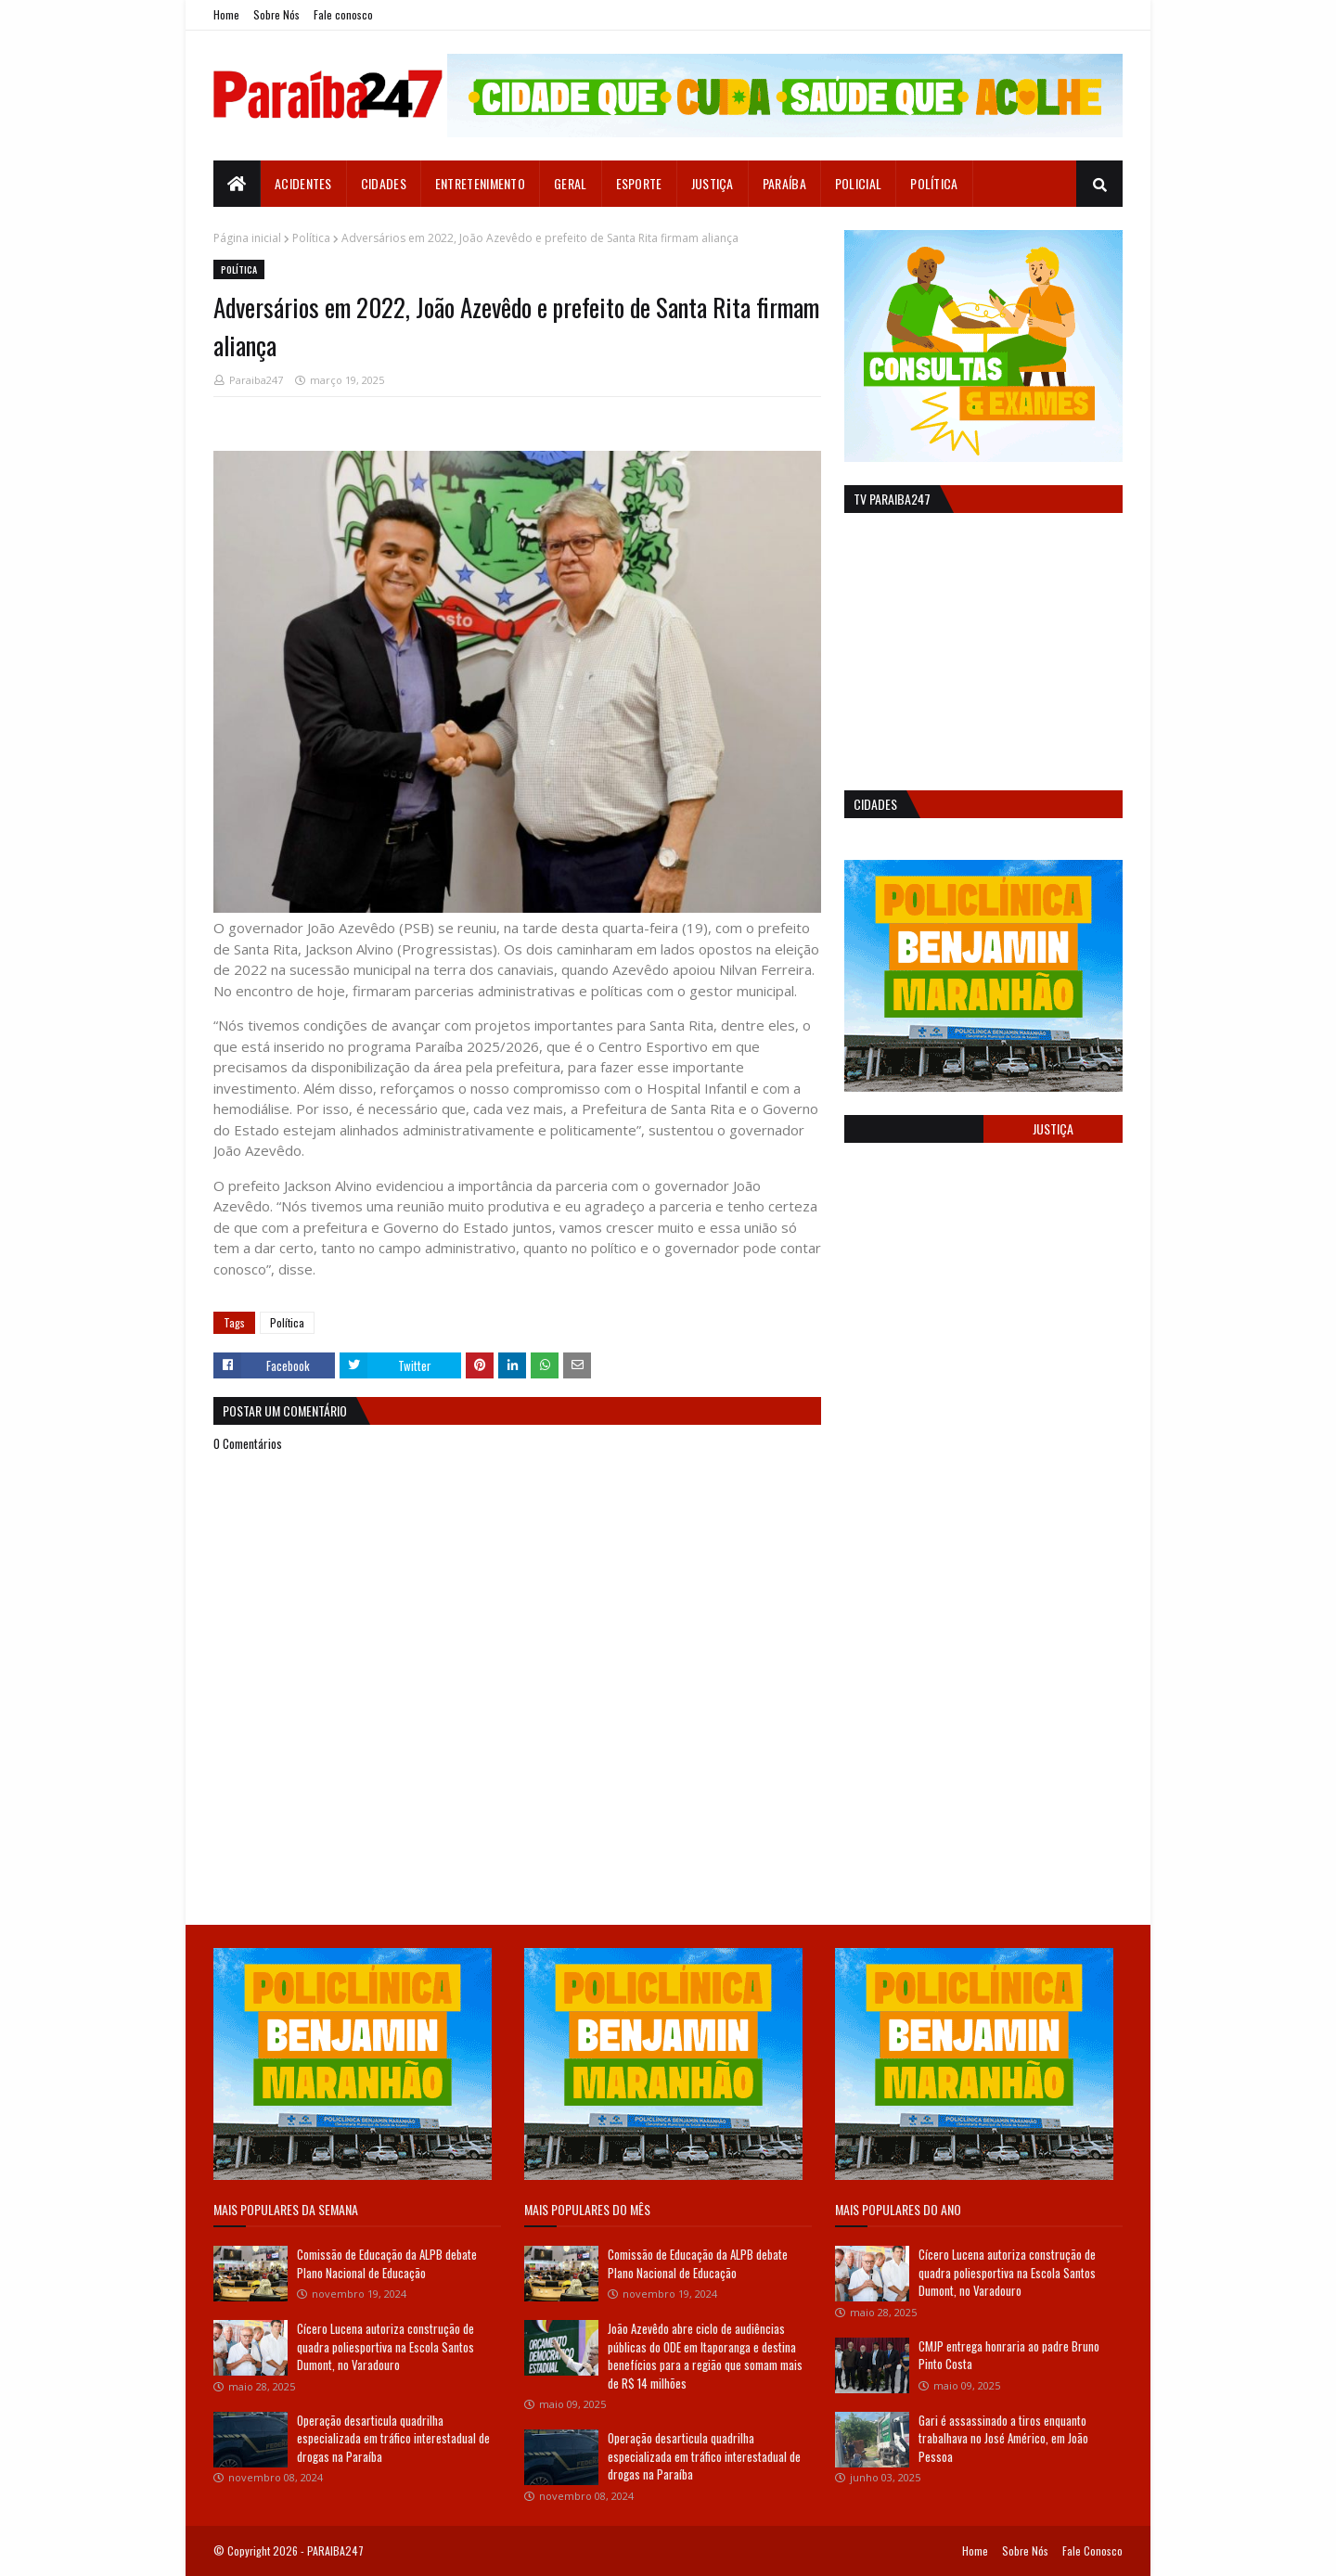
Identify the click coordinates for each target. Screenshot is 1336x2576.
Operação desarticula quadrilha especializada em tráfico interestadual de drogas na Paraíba (393, 2438)
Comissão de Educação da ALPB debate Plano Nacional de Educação (387, 2263)
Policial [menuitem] (858, 183)
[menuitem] (237, 183)
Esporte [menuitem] (639, 183)
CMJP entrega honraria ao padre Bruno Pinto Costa (1008, 2355)
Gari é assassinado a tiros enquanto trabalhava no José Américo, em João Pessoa (1003, 2438)
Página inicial (247, 238)
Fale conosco (343, 14)
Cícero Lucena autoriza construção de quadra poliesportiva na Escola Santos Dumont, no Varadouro (385, 2346)
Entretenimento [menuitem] (480, 183)
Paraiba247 (256, 380)
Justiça (1053, 1128)
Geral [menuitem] (570, 183)
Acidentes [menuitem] (303, 183)
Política (311, 238)
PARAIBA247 (335, 2550)
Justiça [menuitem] (712, 183)
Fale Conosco (1092, 2550)
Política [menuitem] (933, 183)
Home (226, 14)
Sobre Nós (276, 14)
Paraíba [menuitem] (784, 183)
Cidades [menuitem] (383, 183)
